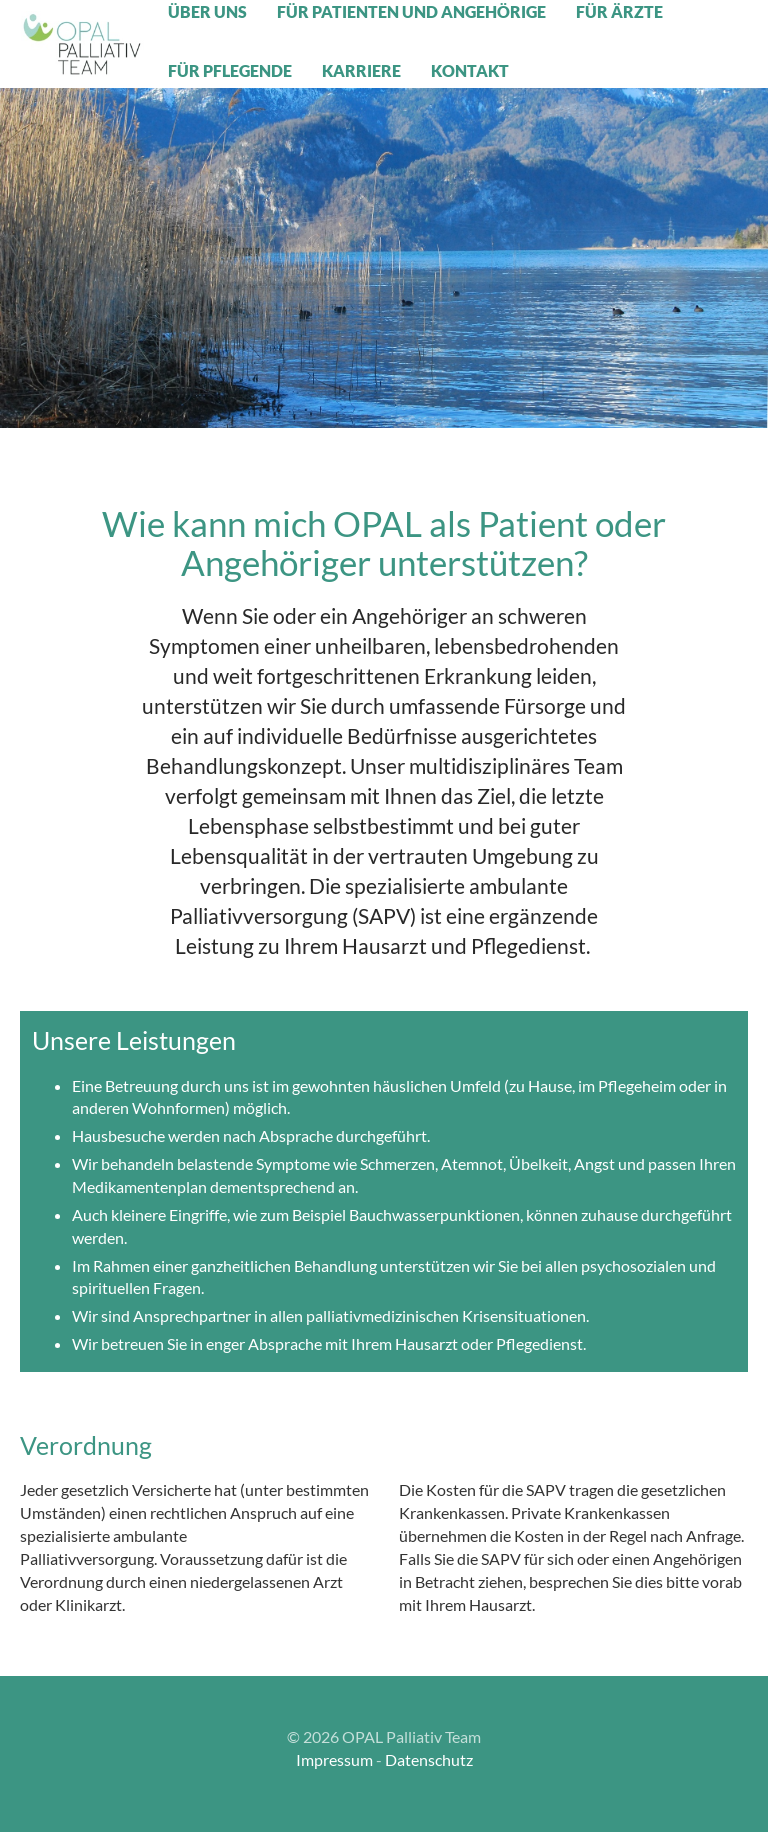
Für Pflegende (230, 70)
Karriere (361, 70)
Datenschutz (429, 1759)
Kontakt (470, 70)
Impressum (334, 1759)
